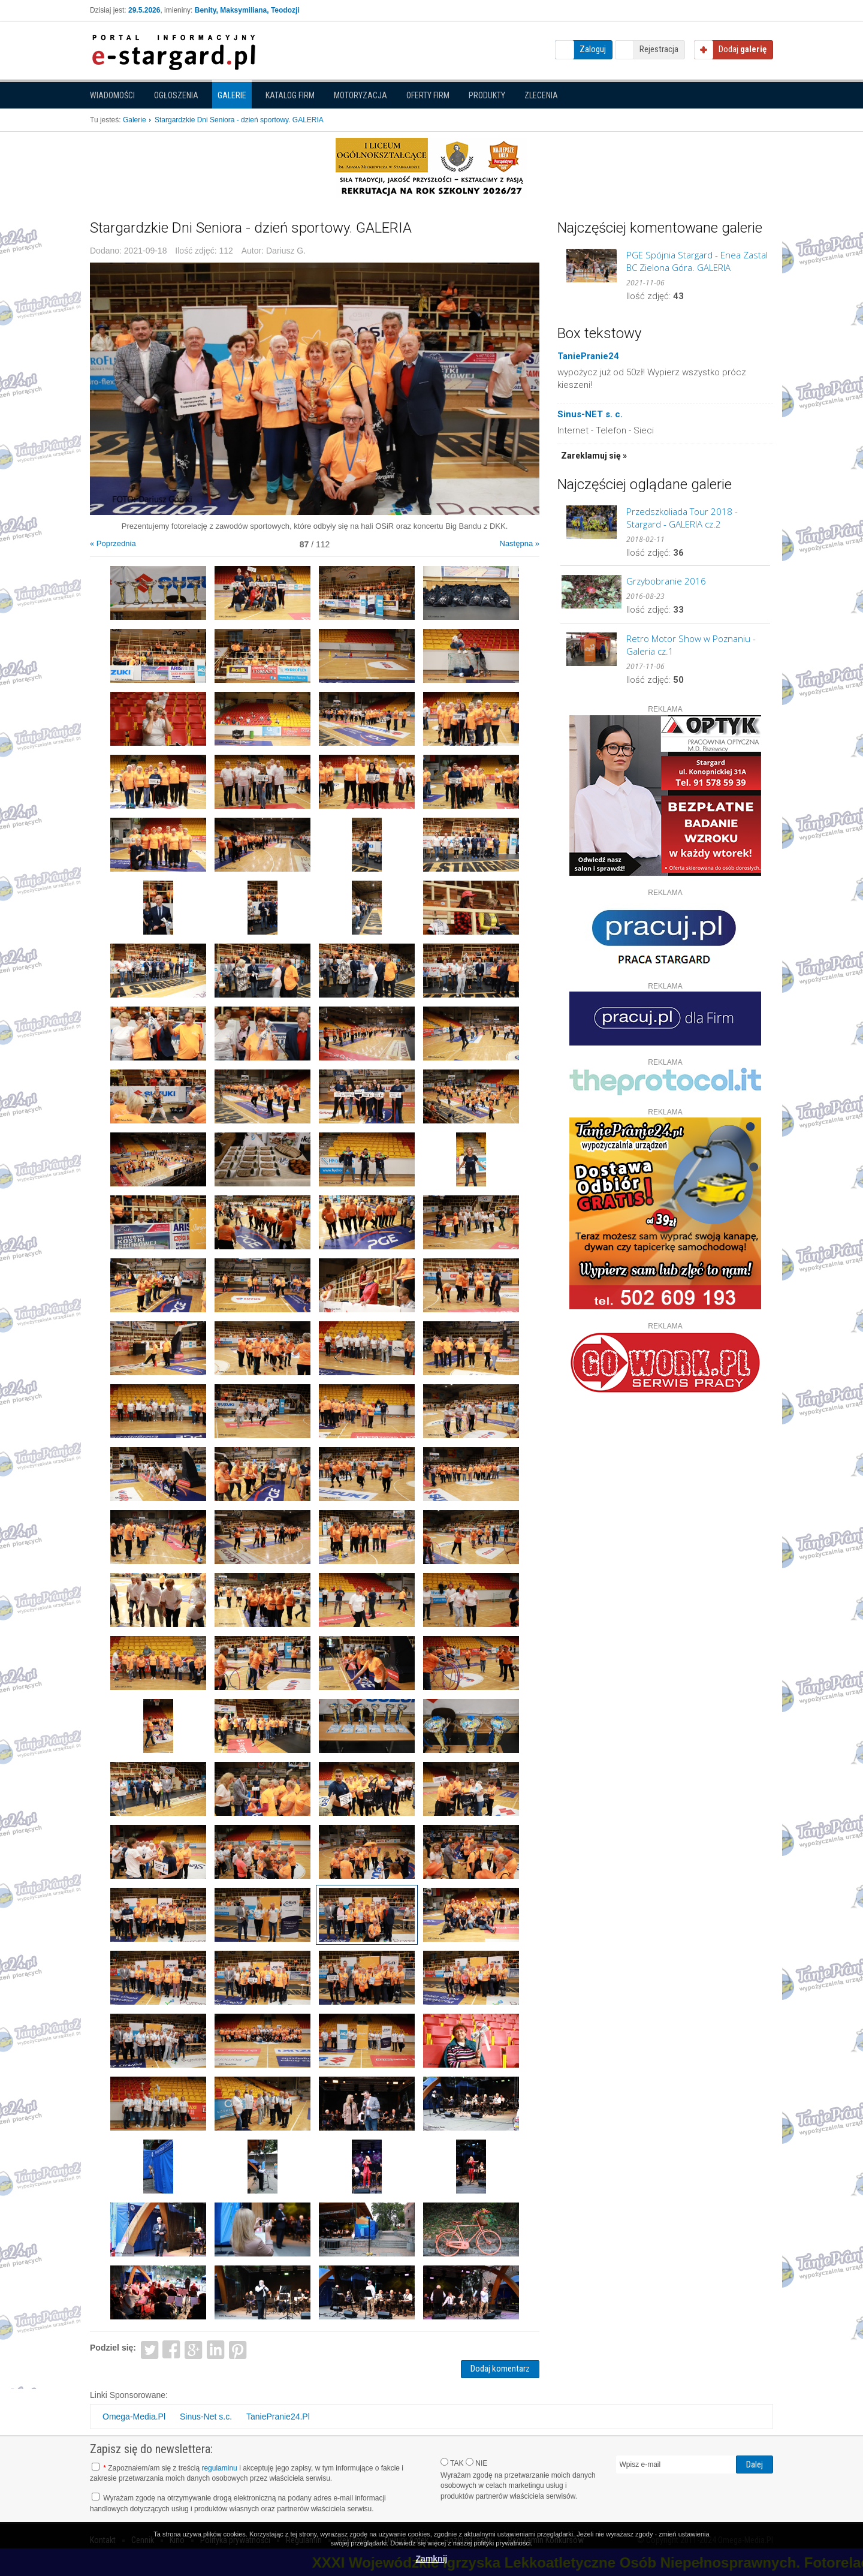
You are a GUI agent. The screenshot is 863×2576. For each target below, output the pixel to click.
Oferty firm (427, 95)
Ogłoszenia (176, 95)
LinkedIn (216, 2349)
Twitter (149, 2349)
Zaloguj (593, 49)
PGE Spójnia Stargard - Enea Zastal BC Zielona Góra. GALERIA (697, 261)
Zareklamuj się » (594, 455)
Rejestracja (658, 49)
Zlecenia (541, 95)
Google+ (194, 2349)
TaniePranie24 (588, 356)
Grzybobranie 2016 (666, 581)
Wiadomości (112, 95)
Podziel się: (113, 2347)
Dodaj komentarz (500, 2368)
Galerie (232, 95)
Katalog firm (290, 95)
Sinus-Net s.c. (206, 2416)
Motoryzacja (360, 95)
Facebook (172, 2349)
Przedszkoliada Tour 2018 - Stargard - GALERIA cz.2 (682, 517)
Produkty (487, 95)
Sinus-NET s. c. (590, 414)
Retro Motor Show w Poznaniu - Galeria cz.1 (691, 644)
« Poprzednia (113, 543)
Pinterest (238, 2349)
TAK (452, 2462)
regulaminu (219, 2468)
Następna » (520, 543)
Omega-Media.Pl (133, 2416)
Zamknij (432, 2558)
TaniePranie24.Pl (278, 2416)
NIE (476, 2462)
